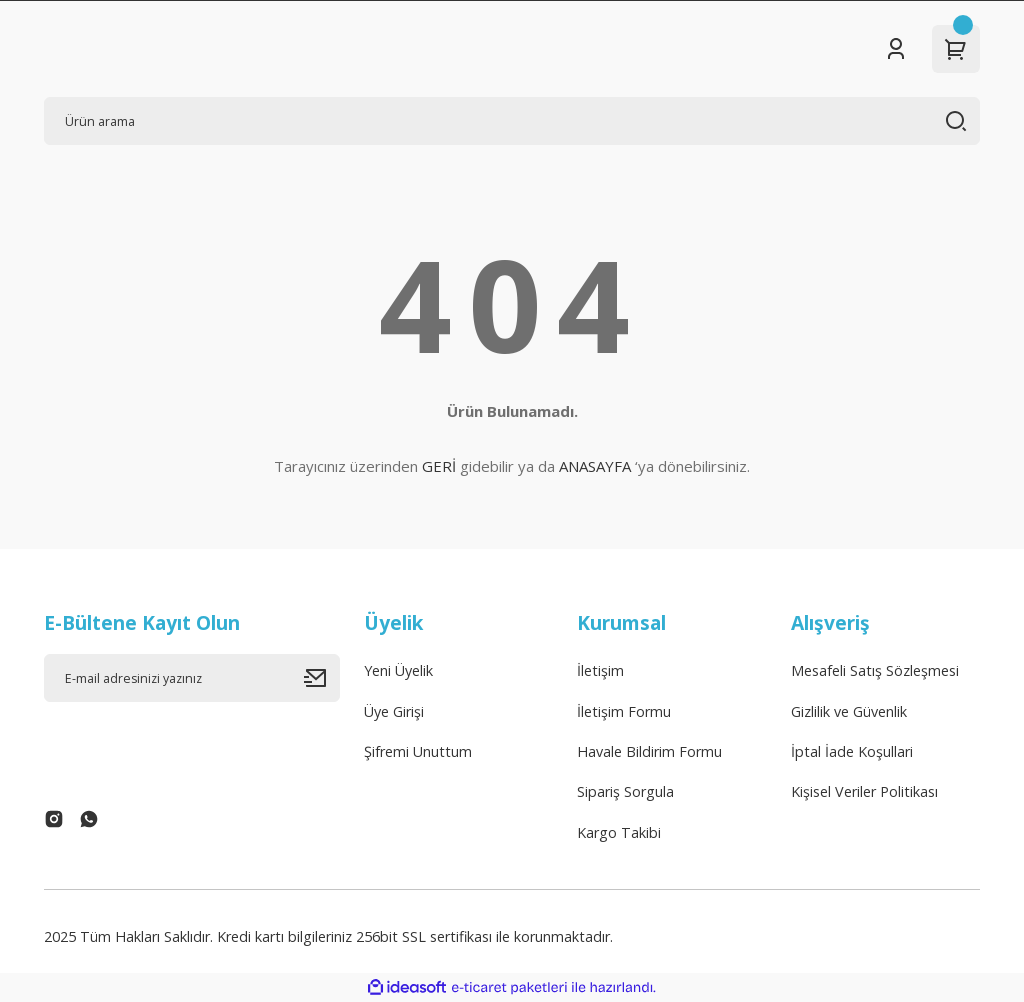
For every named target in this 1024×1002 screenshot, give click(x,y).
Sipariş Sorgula (625, 791)
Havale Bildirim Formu (649, 751)
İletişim (600, 670)
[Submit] (322, 678)
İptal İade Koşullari (852, 751)
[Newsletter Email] (192, 678)
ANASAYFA (595, 466)
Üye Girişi (394, 711)
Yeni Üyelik (398, 670)
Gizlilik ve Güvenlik (849, 711)
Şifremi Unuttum (418, 751)
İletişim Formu (624, 711)
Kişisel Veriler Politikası (864, 791)
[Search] (512, 121)
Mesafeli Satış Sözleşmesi (875, 670)
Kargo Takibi (619, 832)
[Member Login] (896, 49)
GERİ (439, 466)
